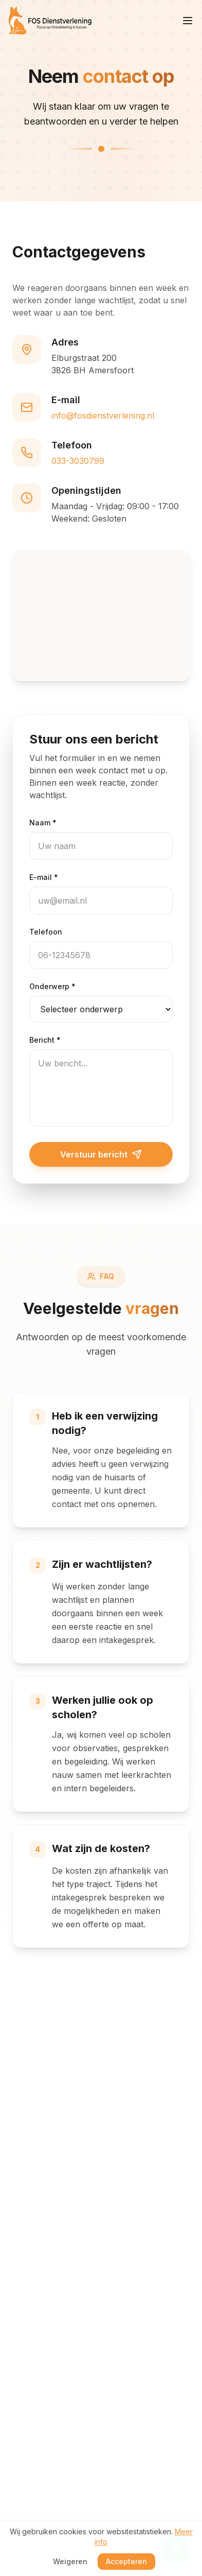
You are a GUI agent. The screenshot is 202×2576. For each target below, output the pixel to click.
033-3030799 (77, 461)
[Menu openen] (187, 20)
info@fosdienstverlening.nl (102, 415)
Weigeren (70, 2561)
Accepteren (126, 2561)
